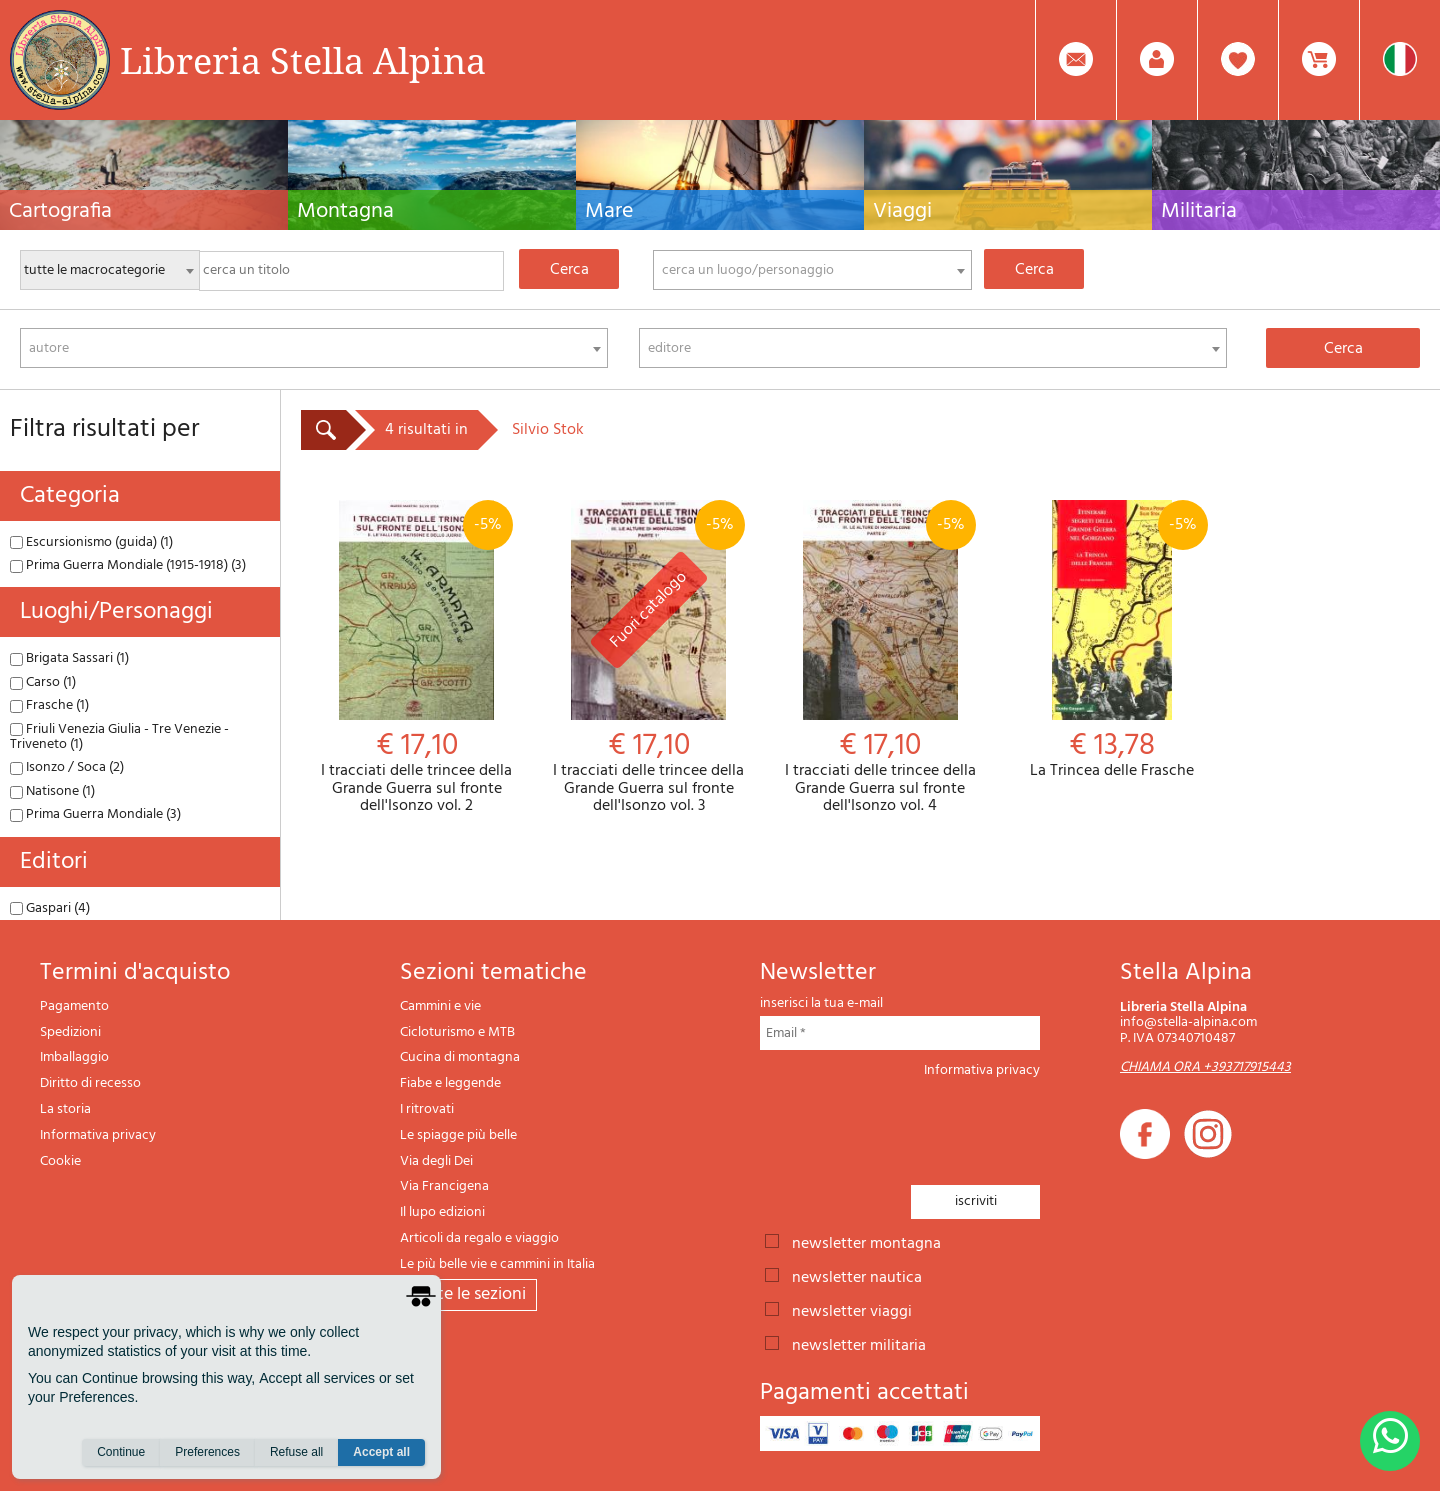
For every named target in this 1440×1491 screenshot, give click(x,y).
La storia (65, 1109)
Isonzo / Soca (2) (67, 767)
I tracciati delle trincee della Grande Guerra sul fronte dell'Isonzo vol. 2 (417, 658)
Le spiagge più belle (458, 1135)
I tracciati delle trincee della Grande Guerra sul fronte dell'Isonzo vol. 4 (881, 658)
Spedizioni (70, 1032)
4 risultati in (426, 430)
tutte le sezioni (468, 1294)
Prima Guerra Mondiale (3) (95, 814)
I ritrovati (427, 1109)
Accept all (381, 1452)
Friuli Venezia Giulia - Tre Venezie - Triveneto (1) (119, 737)
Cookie (60, 1161)
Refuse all (296, 1452)
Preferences (207, 1452)
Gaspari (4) (50, 908)
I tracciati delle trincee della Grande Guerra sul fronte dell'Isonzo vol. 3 (649, 658)
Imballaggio (74, 1057)
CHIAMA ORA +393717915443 (1205, 1067)
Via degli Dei (436, 1161)
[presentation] (912, 1126)
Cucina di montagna (460, 1057)
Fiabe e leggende (450, 1083)
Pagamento (74, 1006)
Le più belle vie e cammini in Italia (497, 1264)
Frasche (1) (49, 705)
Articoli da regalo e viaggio (479, 1238)
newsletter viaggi (852, 1310)
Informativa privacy (98, 1135)
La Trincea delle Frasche (1112, 640)
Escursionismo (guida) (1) (91, 542)
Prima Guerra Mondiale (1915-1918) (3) (128, 565)
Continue (121, 1452)
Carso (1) (43, 682)
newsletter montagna (866, 1242)
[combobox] (812, 270)
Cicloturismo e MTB (457, 1032)
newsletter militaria (859, 1344)
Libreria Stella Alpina (303, 60)
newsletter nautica (857, 1276)
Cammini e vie (440, 1006)
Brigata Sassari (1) (69, 658)
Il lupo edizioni (442, 1212)
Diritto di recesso (90, 1083)
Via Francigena (444, 1186)
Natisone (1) (52, 791)
